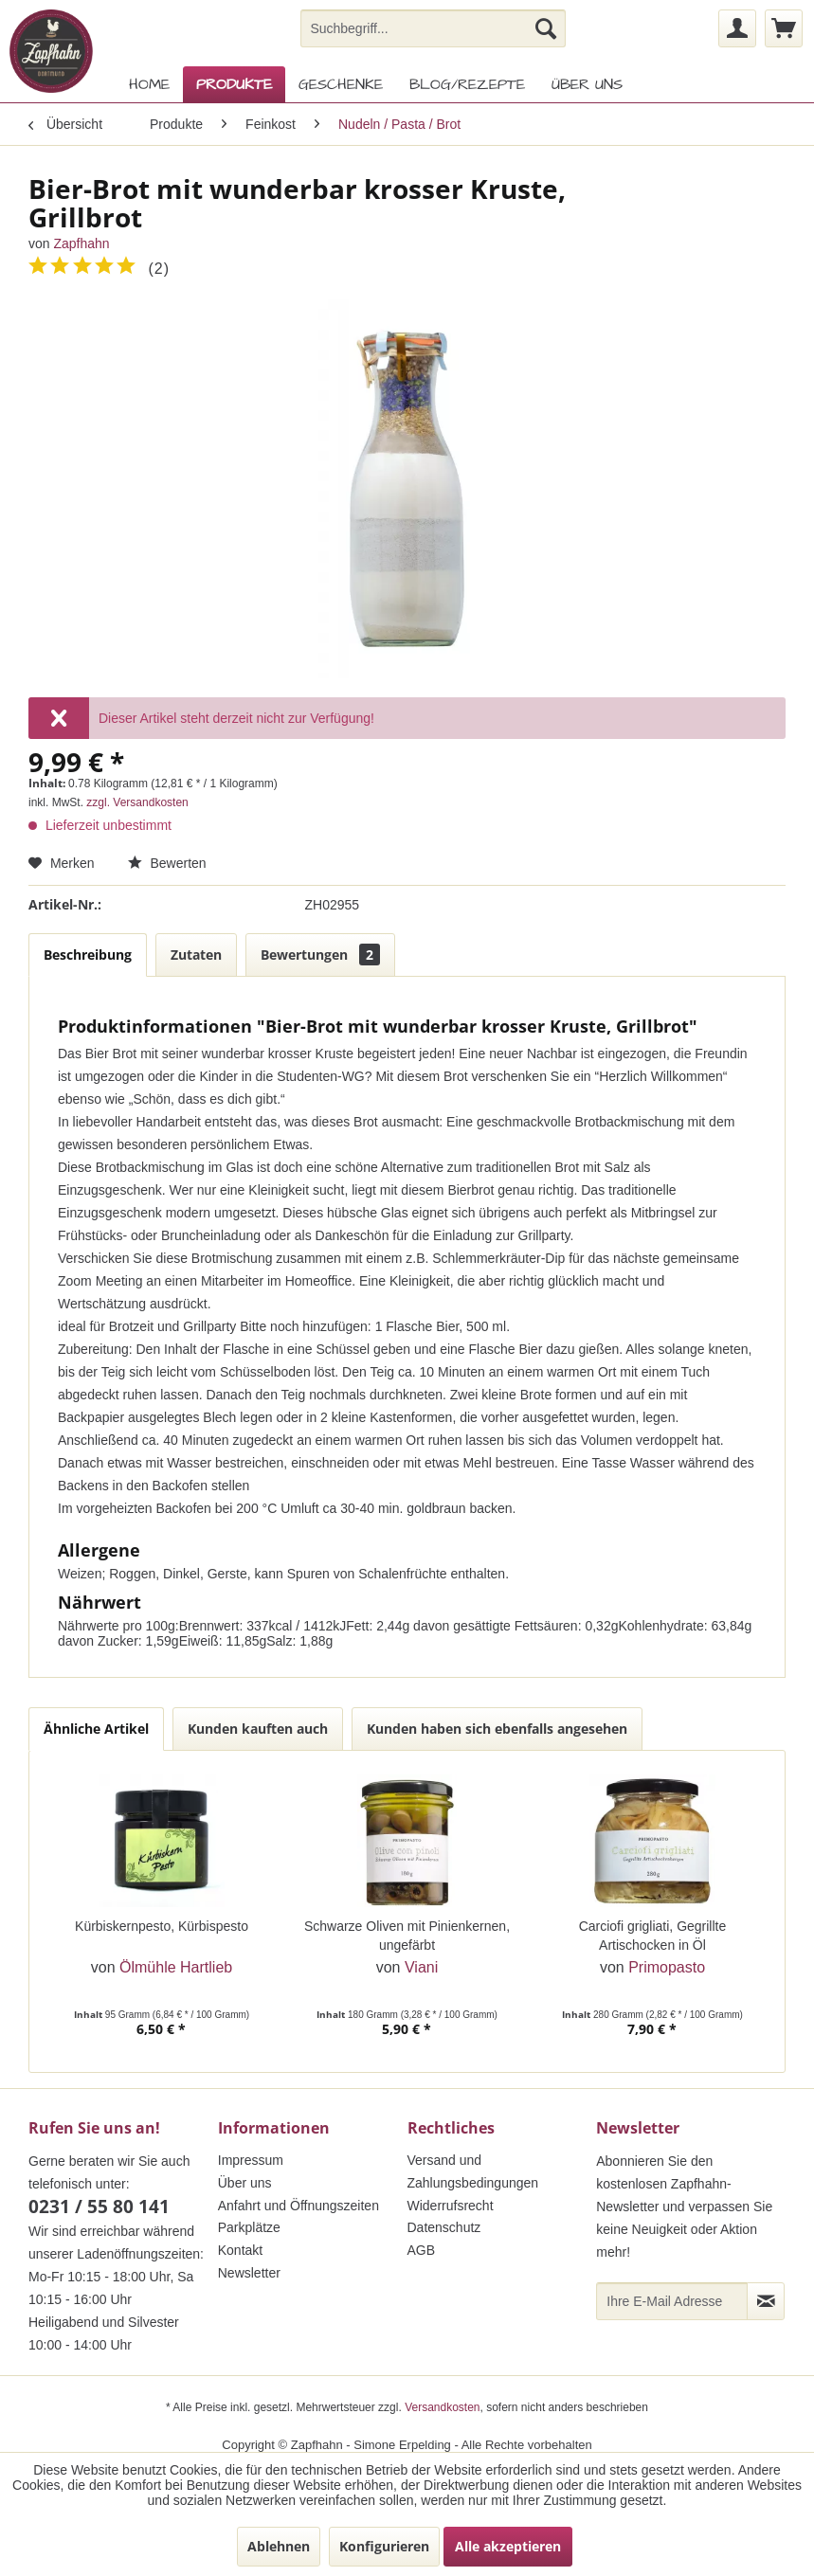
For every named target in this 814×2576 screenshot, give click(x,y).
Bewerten (167, 863)
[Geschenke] (340, 84)
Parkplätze (249, 2227)
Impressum (250, 2160)
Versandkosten (442, 2407)
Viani (421, 1967)
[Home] (149, 84)
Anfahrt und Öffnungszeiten (298, 2205)
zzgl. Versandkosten (137, 802)
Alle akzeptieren (508, 2546)
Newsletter (249, 2272)
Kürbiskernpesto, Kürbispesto (161, 1926)
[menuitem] (432, 28)
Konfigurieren (384, 2546)
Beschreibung (88, 955)
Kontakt (240, 2250)
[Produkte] (234, 84)
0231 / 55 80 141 (99, 2206)
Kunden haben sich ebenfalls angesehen (497, 1729)
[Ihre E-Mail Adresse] (672, 2301)
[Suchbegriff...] (432, 28)
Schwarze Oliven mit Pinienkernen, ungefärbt (407, 1935)
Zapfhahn (81, 243)
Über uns (245, 2182)
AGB (421, 2250)
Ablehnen (278, 2546)
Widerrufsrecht (450, 2205)
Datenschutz (444, 2227)
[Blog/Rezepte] (467, 84)
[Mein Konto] (737, 28)
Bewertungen (320, 954)
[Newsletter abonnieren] (766, 2301)
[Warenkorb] (784, 28)
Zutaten (196, 955)
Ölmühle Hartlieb (175, 1967)
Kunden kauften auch (258, 1729)
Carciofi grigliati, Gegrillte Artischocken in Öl (653, 1935)
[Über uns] (587, 84)
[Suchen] (546, 28)
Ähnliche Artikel (96, 1729)
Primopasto (666, 1967)
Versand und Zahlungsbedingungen (473, 2171)
